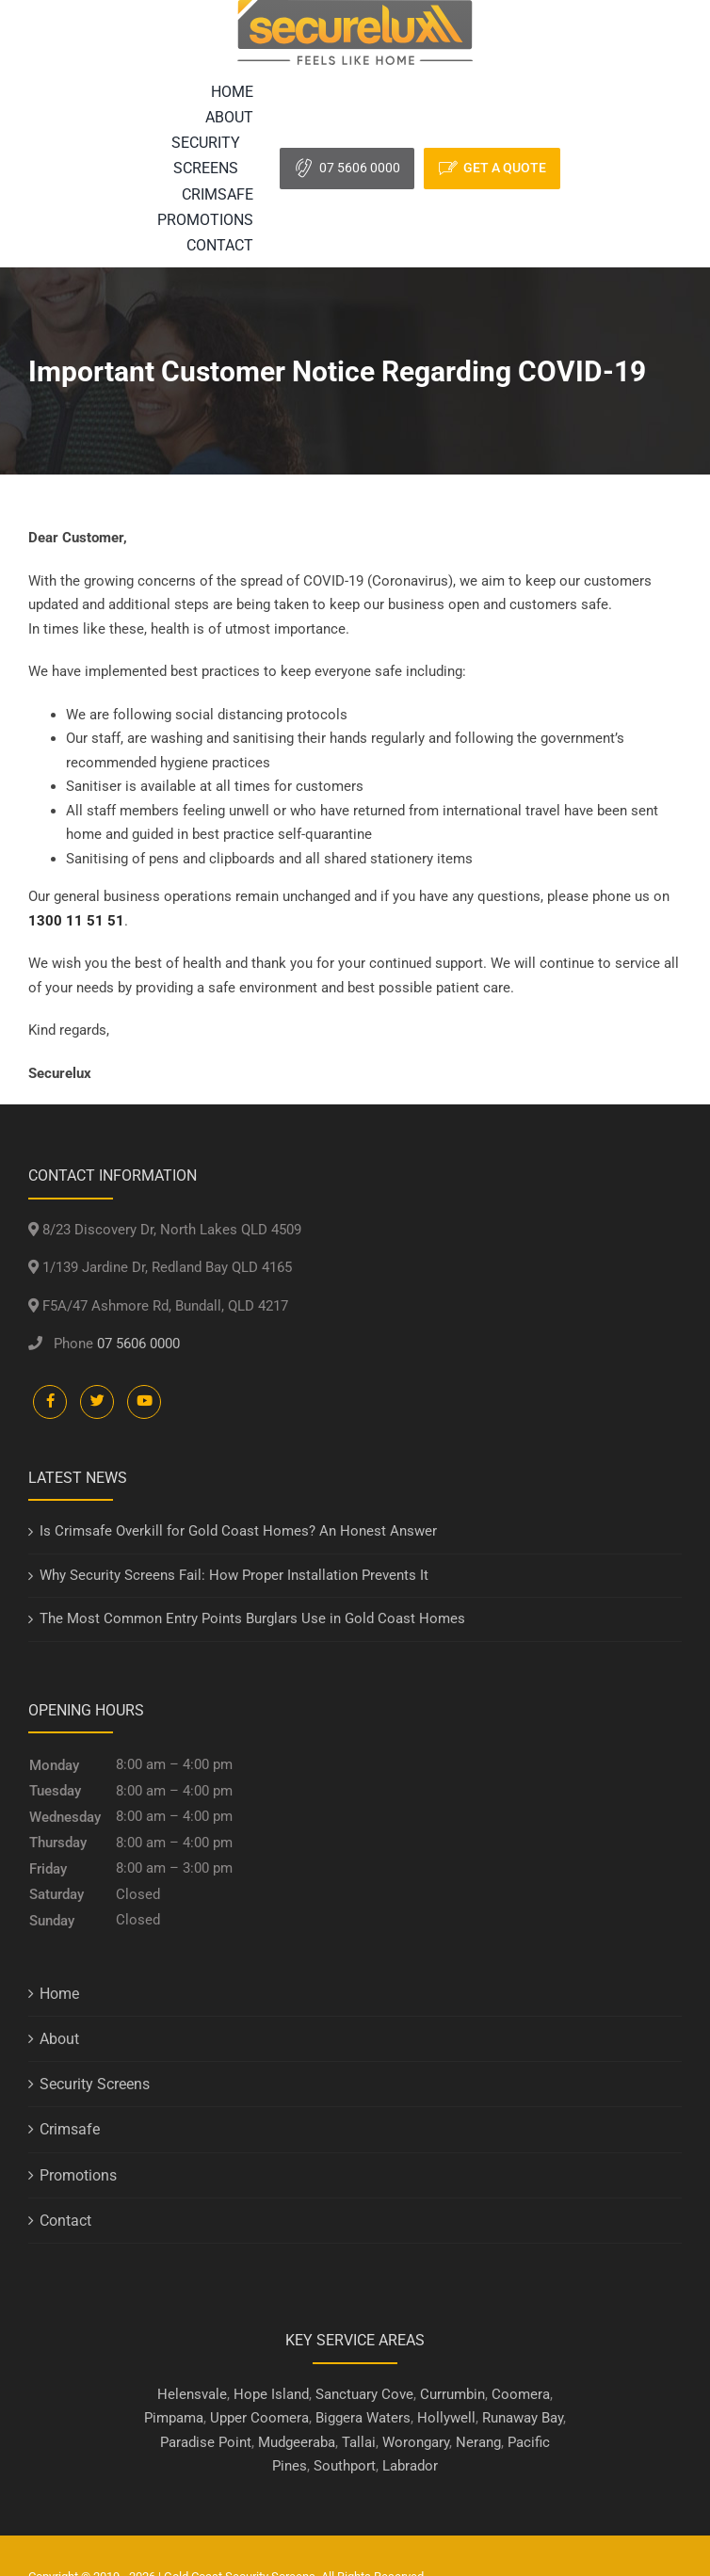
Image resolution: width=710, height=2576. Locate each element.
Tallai (359, 2442)
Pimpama (173, 2417)
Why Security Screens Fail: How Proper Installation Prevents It (234, 1575)
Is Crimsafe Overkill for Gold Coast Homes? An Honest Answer (238, 1530)
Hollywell (446, 2417)
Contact (65, 2221)
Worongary (415, 2442)
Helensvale (192, 2394)
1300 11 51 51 (76, 920)
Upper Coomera (259, 2417)
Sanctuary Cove (364, 2394)
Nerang (478, 2442)
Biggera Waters (363, 2417)
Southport (345, 2465)
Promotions (78, 2175)
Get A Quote (504, 167)
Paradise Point (205, 2442)
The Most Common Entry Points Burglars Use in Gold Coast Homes (252, 1618)
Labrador (410, 2465)
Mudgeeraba (296, 2442)
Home (59, 1994)
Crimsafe (70, 2129)
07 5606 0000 (359, 167)
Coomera (521, 2394)
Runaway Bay (522, 2417)
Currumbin (452, 2394)
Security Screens (95, 2084)
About (59, 2039)
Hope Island (271, 2394)
